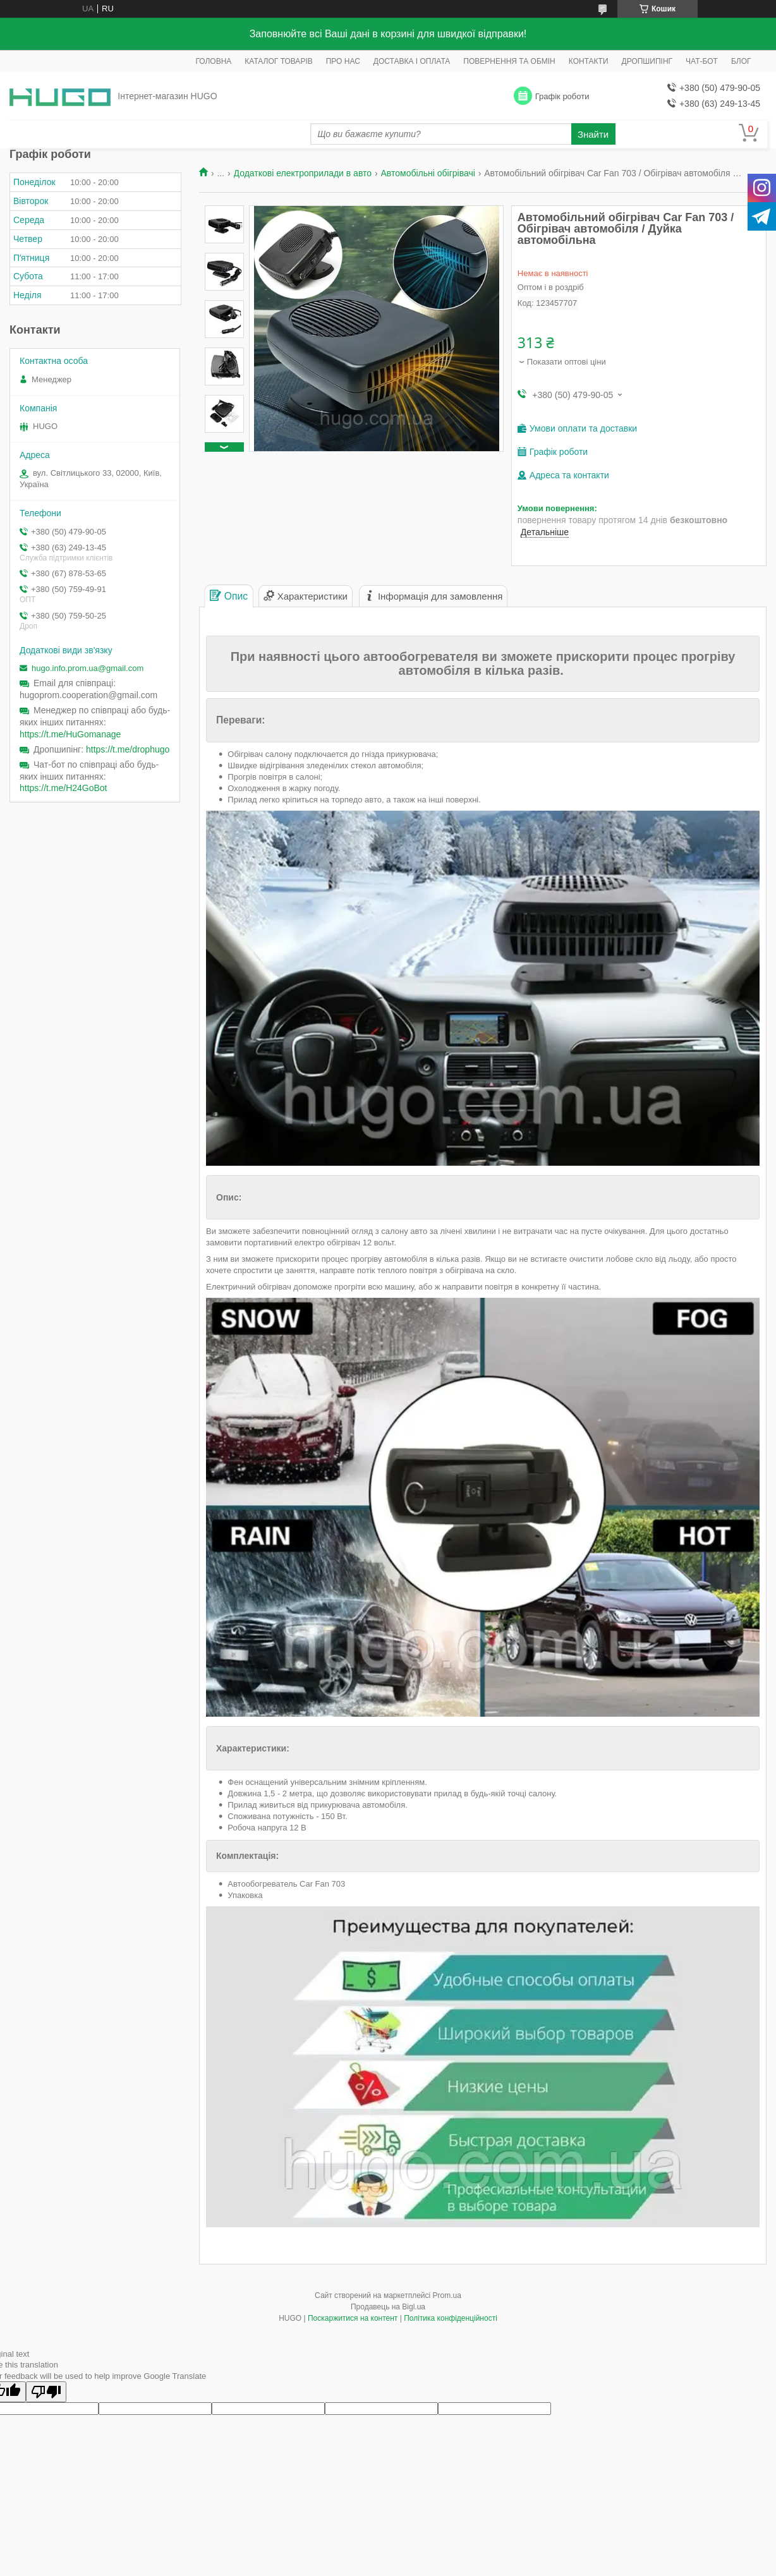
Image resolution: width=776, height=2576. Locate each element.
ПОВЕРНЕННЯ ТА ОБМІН (509, 61)
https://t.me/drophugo (127, 749)
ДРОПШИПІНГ (647, 61)
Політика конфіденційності (450, 2318)
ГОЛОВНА (213, 61)
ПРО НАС (343, 61)
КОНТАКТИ (589, 61)
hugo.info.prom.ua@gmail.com (87, 668)
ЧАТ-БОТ (702, 61)
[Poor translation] (46, 2391)
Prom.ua (447, 2295)
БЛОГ (741, 61)
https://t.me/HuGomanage (70, 734)
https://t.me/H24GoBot (63, 788)
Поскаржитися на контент (352, 2318)
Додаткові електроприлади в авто (303, 173)
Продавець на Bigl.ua (388, 2306)
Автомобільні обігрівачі (428, 173)
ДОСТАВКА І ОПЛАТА (412, 61)
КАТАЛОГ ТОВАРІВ (278, 61)
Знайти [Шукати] (593, 134)
